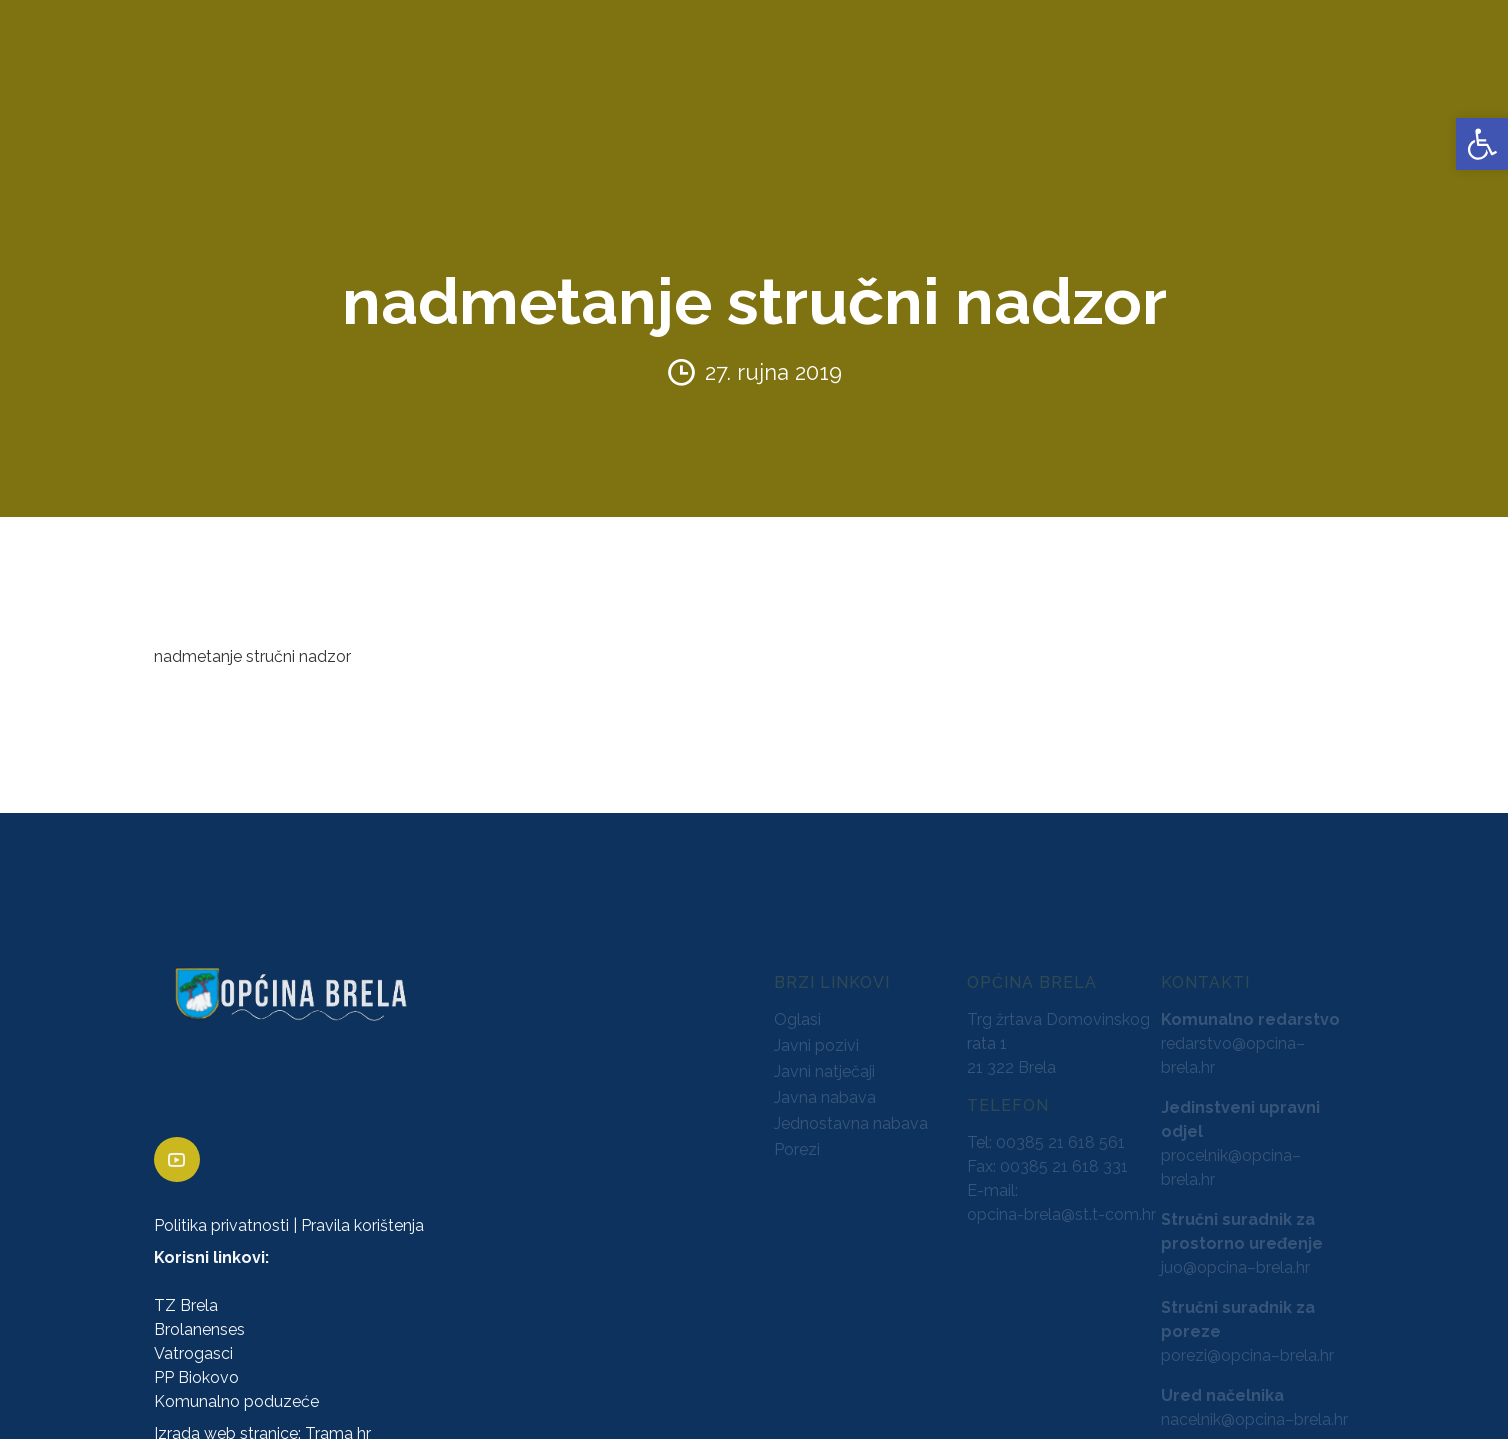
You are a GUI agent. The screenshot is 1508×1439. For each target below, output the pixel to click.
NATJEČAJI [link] (891, 89)
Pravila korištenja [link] (362, 1210)
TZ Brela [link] (186, 1290)
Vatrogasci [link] (193, 1338)
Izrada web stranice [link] (226, 1418)
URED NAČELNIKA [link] (225, 89)
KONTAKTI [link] (1201, 89)
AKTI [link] (509, 89)
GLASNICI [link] (687, 89)
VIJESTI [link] (1288, 89)
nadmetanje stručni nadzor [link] (252, 641)
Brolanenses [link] (199, 1314)
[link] (1482, 144)
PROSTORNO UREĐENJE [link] (1046, 89)
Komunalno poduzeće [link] (236, 1386)
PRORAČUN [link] (786, 89)
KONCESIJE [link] (589, 89)
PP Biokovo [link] (196, 1362)
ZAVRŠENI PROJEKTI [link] (393, 89)
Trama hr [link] (338, 1418)
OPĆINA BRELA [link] (79, 89)
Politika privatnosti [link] (221, 1210)
